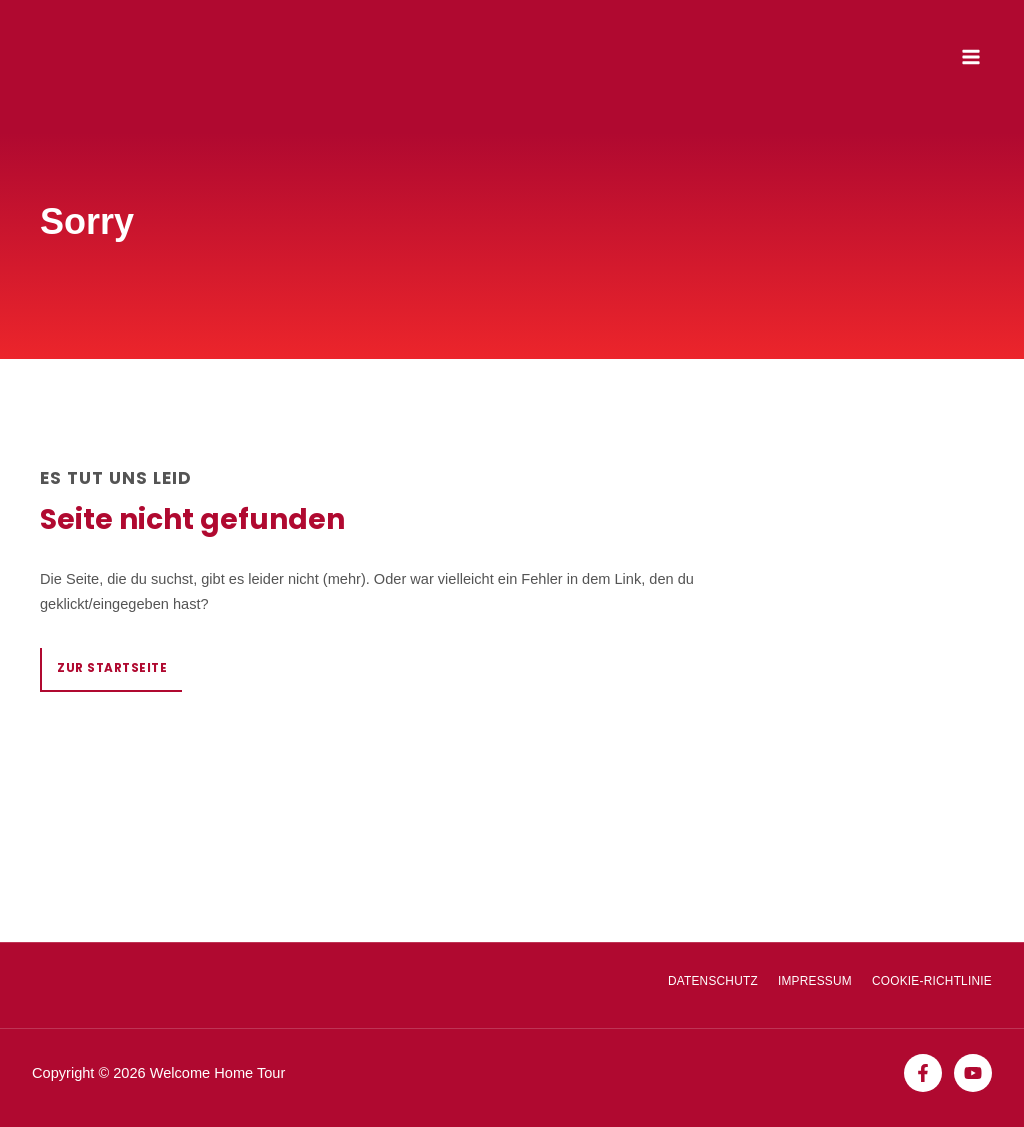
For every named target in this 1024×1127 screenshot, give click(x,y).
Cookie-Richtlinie (932, 981)
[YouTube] (973, 1073)
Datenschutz (713, 981)
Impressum (815, 981)
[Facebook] (923, 1073)
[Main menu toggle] (971, 57)
